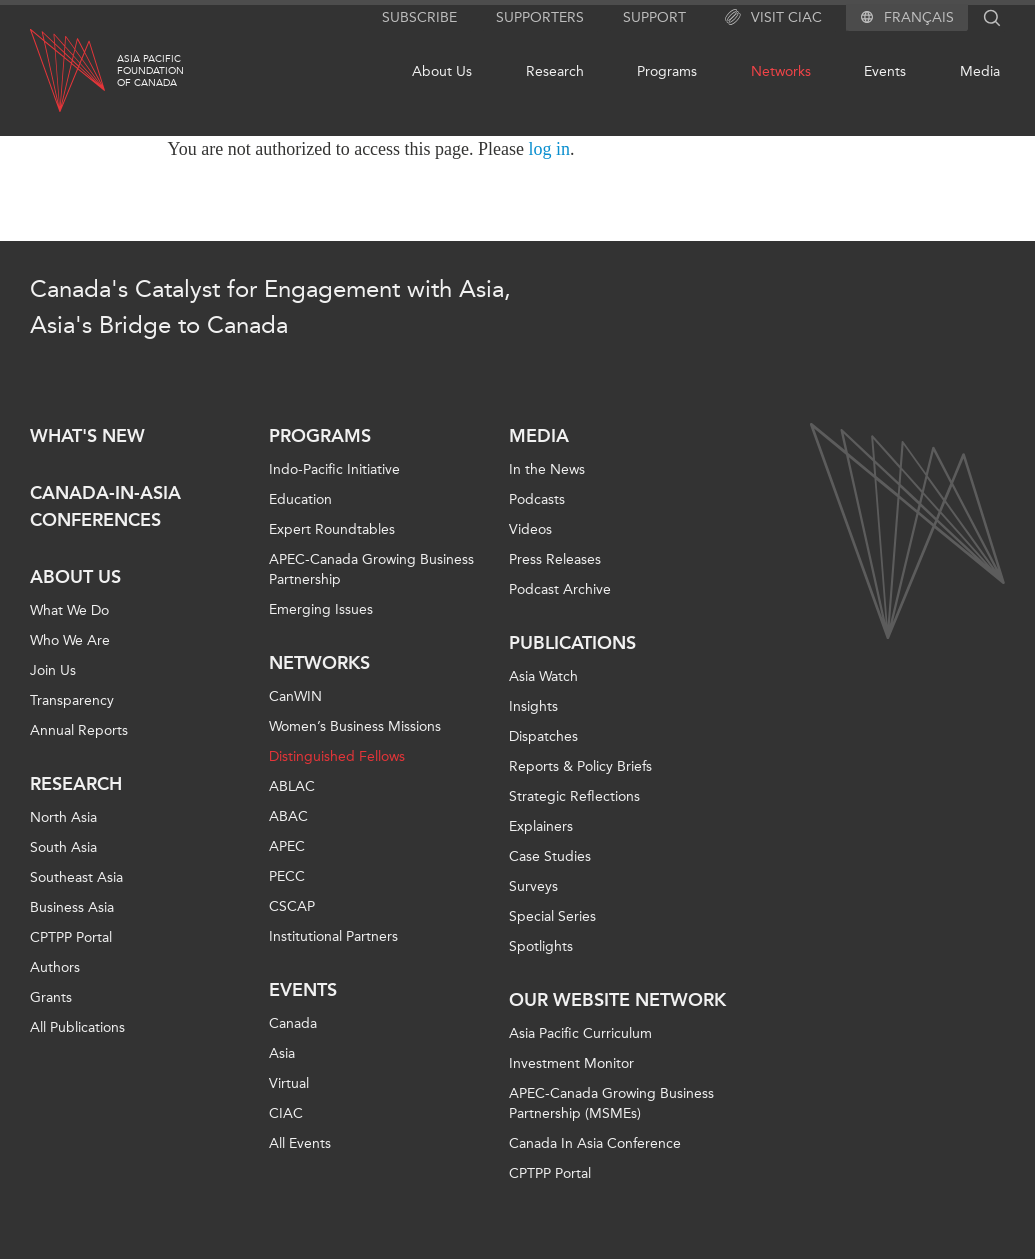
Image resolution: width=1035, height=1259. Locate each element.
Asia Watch (543, 676)
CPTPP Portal (71, 937)
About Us (442, 71)
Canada (293, 1023)
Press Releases (555, 559)
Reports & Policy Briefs (580, 766)
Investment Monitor (571, 1063)
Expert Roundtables (332, 529)
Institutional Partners (333, 936)
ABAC (288, 816)
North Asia (63, 817)
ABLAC (292, 786)
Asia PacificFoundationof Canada (150, 71)
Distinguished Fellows (337, 756)
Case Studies (550, 856)
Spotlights (541, 946)
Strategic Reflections (574, 796)
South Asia (63, 847)
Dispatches (543, 736)
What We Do (69, 610)
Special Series (552, 916)
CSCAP (292, 906)
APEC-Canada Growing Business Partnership (371, 569)
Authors (55, 967)
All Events (300, 1143)
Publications (572, 643)
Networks (781, 71)
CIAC (286, 1113)
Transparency (72, 700)
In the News (547, 469)
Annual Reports (79, 730)
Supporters (540, 17)
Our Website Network (617, 1000)
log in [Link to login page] (550, 149)
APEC (287, 846)
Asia (282, 1053)
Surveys (533, 886)
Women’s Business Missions (355, 726)
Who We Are (70, 640)
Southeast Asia (76, 877)
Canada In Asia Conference (595, 1143)
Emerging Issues (321, 609)
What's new (87, 436)
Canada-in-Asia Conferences (105, 506)
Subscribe (419, 17)
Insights (533, 706)
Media (980, 71)
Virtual (289, 1083)
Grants (51, 997)
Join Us (53, 670)
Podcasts (537, 499)
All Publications (77, 1027)
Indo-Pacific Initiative (334, 469)
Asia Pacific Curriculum (580, 1033)
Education (300, 499)
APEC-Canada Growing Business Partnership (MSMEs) (611, 1103)
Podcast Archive (560, 589)
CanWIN (295, 696)
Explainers (541, 826)
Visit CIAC (773, 18)
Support (654, 17)
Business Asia (72, 907)
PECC (287, 876)
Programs (667, 71)
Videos (530, 529)
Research (555, 71)
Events (885, 71)
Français (919, 18)
